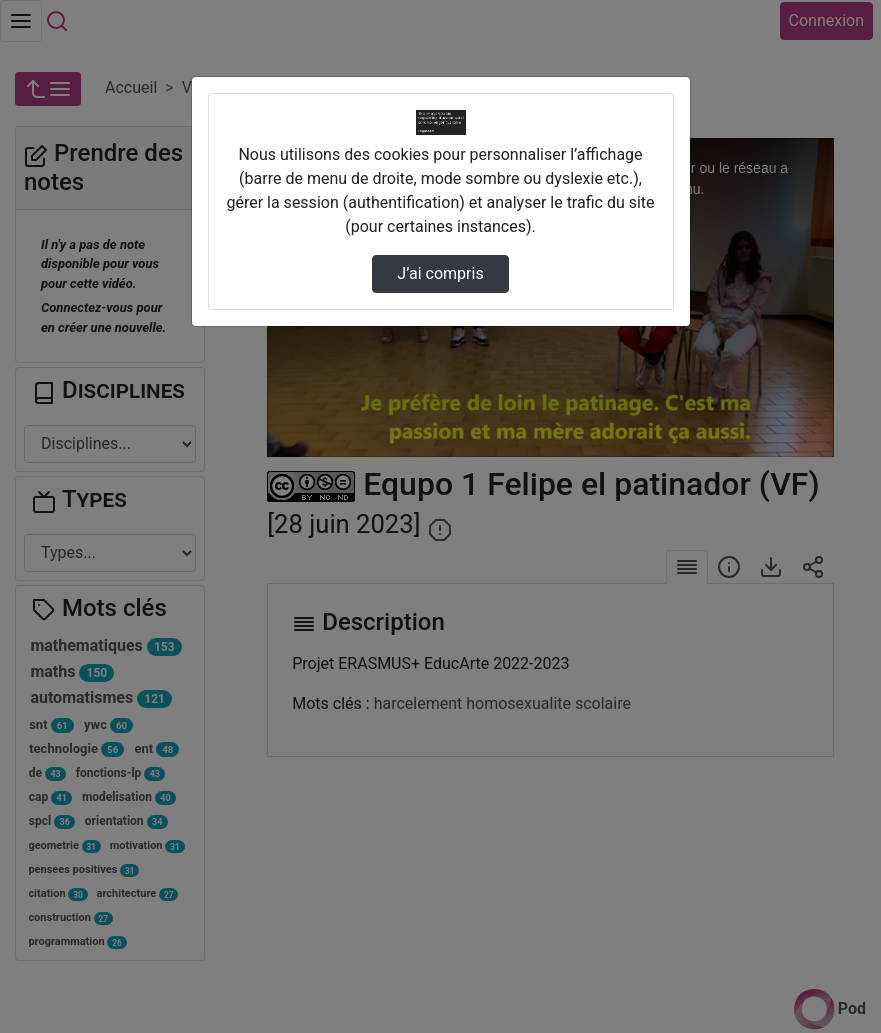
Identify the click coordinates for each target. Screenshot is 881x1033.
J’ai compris (440, 273)
